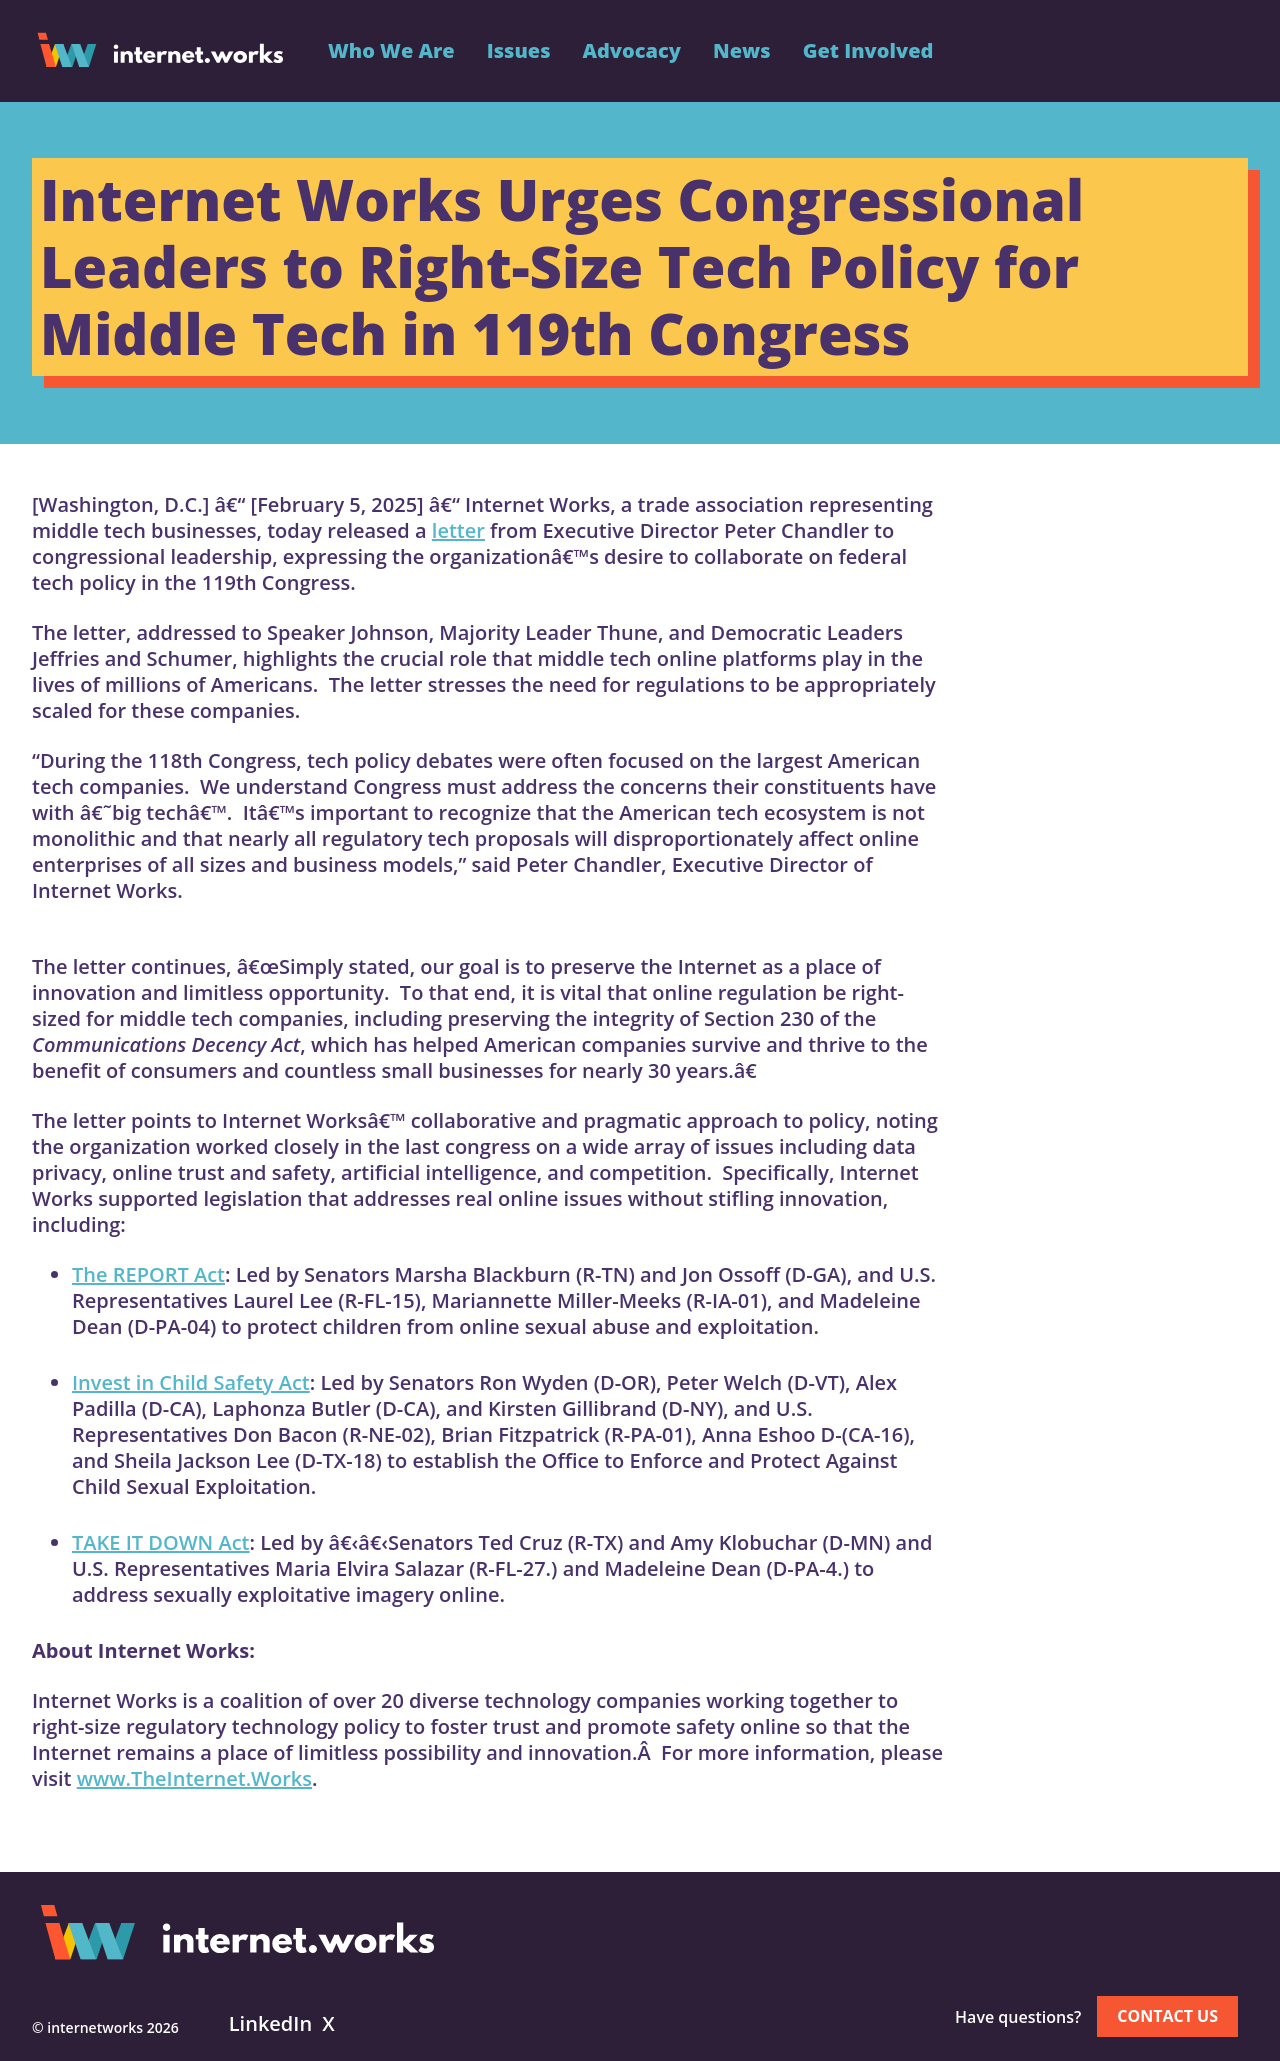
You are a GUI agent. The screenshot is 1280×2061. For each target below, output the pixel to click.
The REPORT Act (148, 1274)
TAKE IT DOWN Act (160, 1542)
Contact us (1167, 2016)
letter (458, 530)
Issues (519, 50)
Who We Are (391, 50)
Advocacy (631, 50)
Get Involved (868, 50)
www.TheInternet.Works (194, 1778)
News (742, 50)
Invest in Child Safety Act (191, 1382)
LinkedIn (270, 2023)
